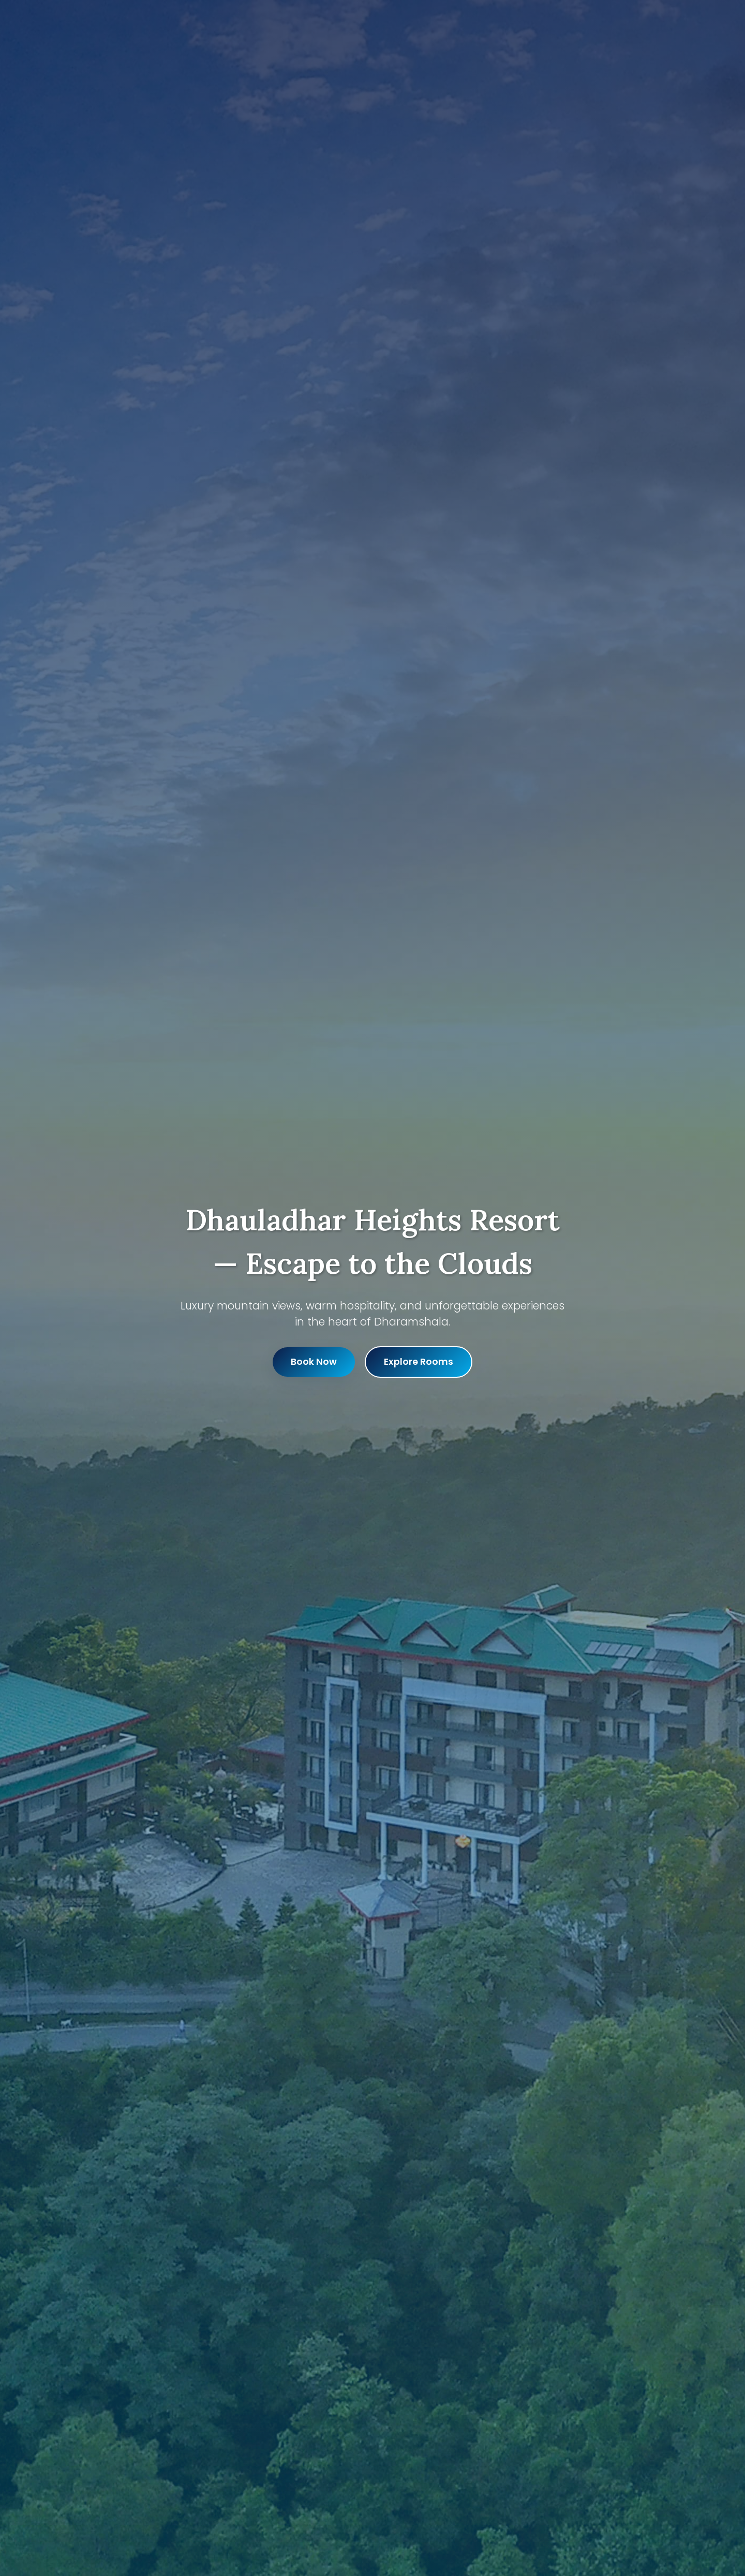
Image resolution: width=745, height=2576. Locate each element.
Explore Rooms (418, 1362)
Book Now (314, 1362)
